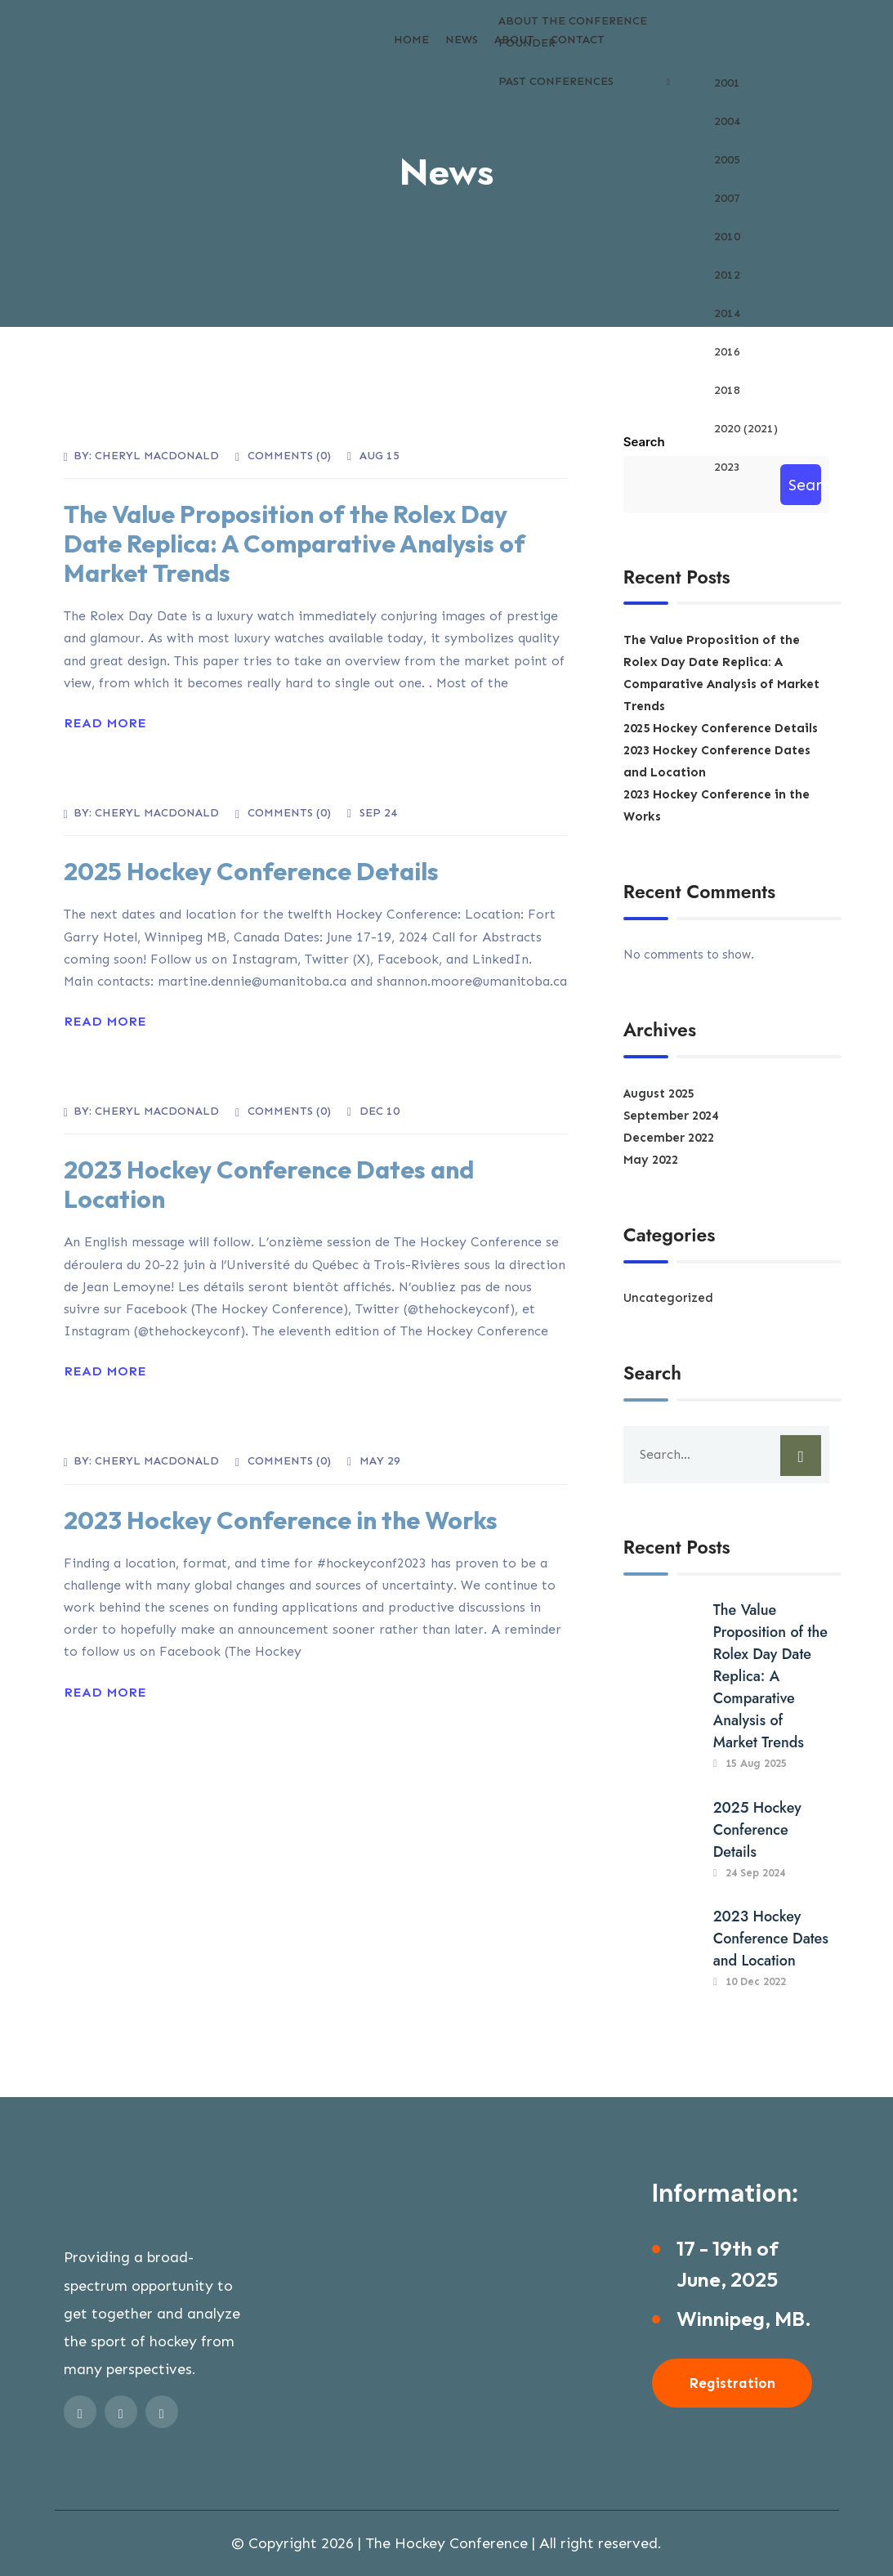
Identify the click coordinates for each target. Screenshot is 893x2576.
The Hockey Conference (446, 2543)
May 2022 (650, 1159)
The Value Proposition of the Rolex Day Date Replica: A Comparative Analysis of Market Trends (294, 543)
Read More (105, 723)
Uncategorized (668, 1297)
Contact (578, 40)
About (514, 40)
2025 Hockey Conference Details (251, 871)
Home (411, 40)
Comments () (289, 456)
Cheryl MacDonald (157, 456)
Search (644, 441)
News (461, 40)
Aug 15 (379, 456)
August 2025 (658, 1093)
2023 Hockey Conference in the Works (281, 1520)
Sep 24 (378, 813)
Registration (732, 2383)
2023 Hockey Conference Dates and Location (269, 1184)
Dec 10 (379, 1111)
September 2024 (670, 1115)
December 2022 (668, 1137)
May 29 (379, 1461)
